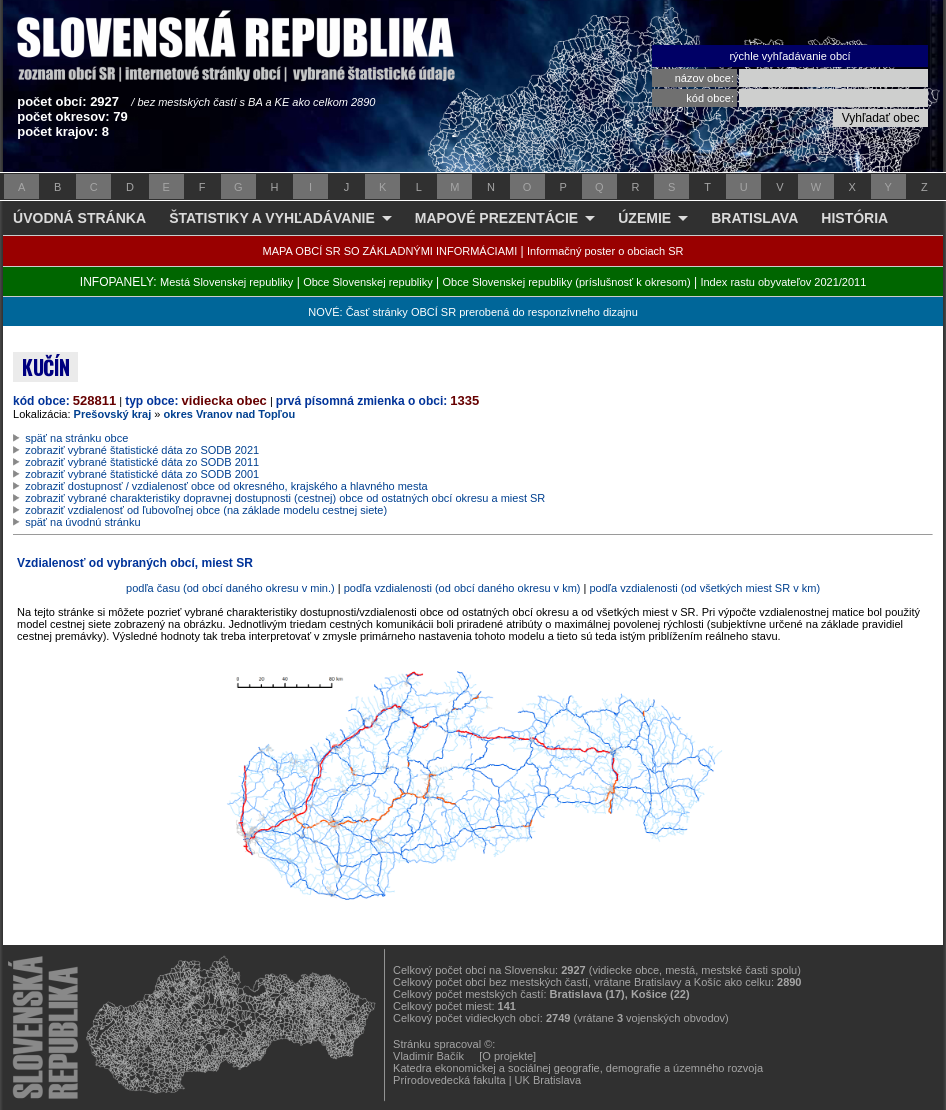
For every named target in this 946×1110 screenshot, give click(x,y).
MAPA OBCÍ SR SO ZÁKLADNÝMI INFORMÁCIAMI (390, 251)
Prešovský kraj (113, 414)
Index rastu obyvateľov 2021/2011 (783, 282)
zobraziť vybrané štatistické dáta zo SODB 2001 (142, 474)
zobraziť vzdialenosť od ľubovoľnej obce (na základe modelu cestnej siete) (206, 510)
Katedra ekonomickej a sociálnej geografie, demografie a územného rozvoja (578, 1068)
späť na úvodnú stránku (82, 522)
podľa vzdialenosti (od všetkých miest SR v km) (704, 588)
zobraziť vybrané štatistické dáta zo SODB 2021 (142, 450)
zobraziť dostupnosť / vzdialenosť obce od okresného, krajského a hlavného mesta (226, 486)
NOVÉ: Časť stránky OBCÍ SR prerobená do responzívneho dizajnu (472, 312)
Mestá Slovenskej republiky (226, 282)
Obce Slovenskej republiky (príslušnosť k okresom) (567, 282)
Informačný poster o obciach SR (605, 251)
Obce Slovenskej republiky (368, 282)
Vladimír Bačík (428, 1056)
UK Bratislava (548, 1080)
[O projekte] (507, 1056)
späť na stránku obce (76, 438)
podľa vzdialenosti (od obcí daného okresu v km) (462, 588)
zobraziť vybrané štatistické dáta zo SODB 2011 (142, 462)
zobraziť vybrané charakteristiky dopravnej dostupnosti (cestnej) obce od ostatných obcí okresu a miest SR (285, 498)
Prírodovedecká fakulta (449, 1080)
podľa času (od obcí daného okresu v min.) (230, 588)
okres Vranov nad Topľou (230, 414)
